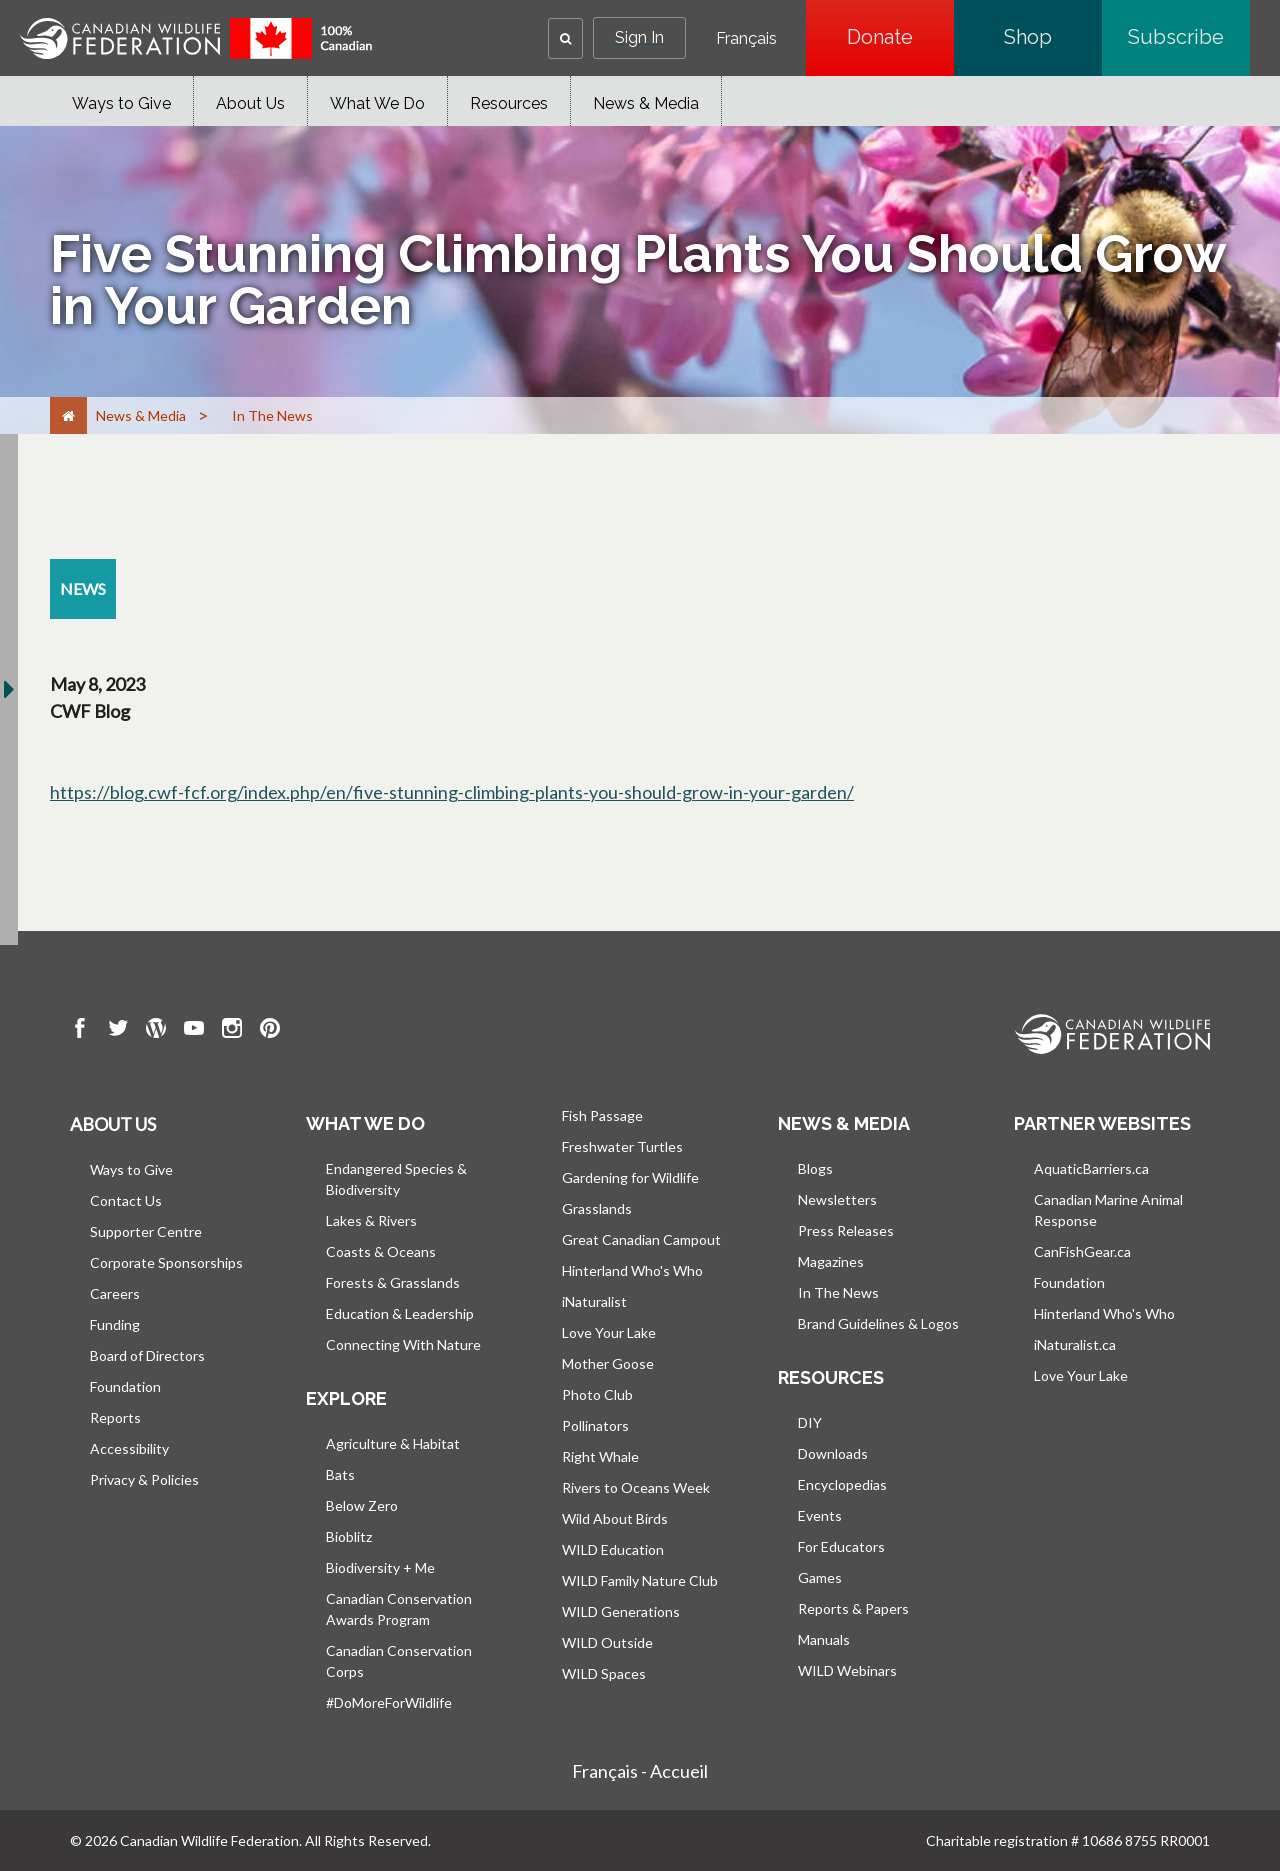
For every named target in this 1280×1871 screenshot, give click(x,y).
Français (746, 39)
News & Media (646, 103)
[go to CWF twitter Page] (118, 1031)
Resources (509, 103)
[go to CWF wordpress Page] (156, 1031)
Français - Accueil (640, 1771)
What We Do (377, 103)
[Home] (68, 415)
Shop (1053, 37)
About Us (250, 103)
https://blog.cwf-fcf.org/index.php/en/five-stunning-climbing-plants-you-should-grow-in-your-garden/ (452, 792)
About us (113, 1124)
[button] (565, 38)
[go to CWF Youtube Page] (194, 1031)
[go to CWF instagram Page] (232, 1031)
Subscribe (1189, 37)
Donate (900, 37)
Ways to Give (121, 103)
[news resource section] (83, 589)
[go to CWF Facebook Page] (80, 1031)
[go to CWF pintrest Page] (270, 1031)
